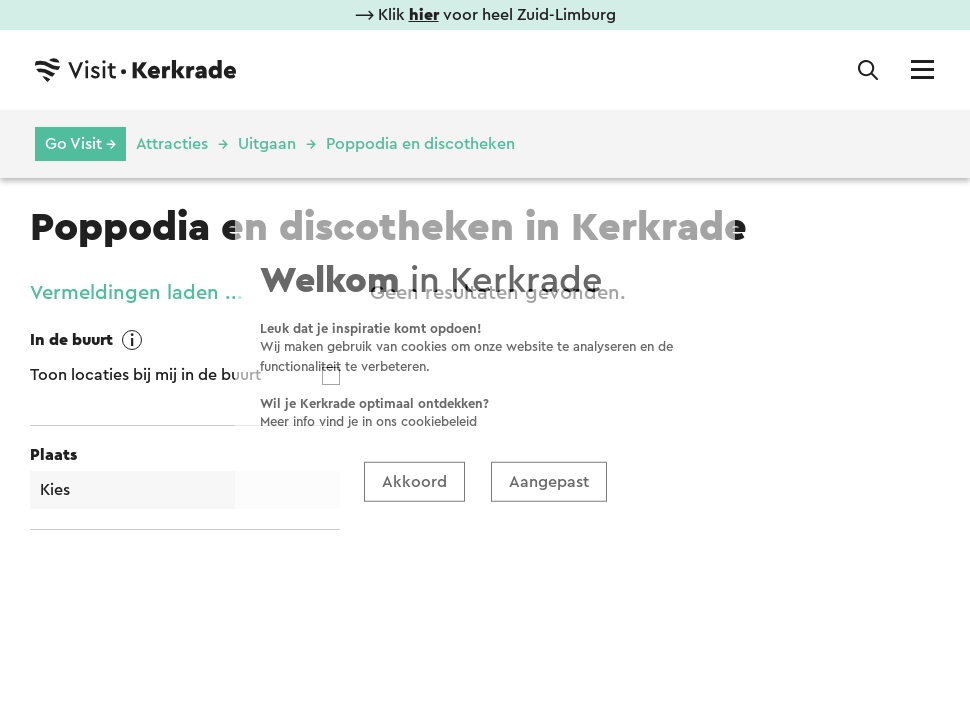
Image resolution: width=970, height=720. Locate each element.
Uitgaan (267, 144)
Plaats (53, 455)
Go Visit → (80, 144)
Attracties (172, 144)
